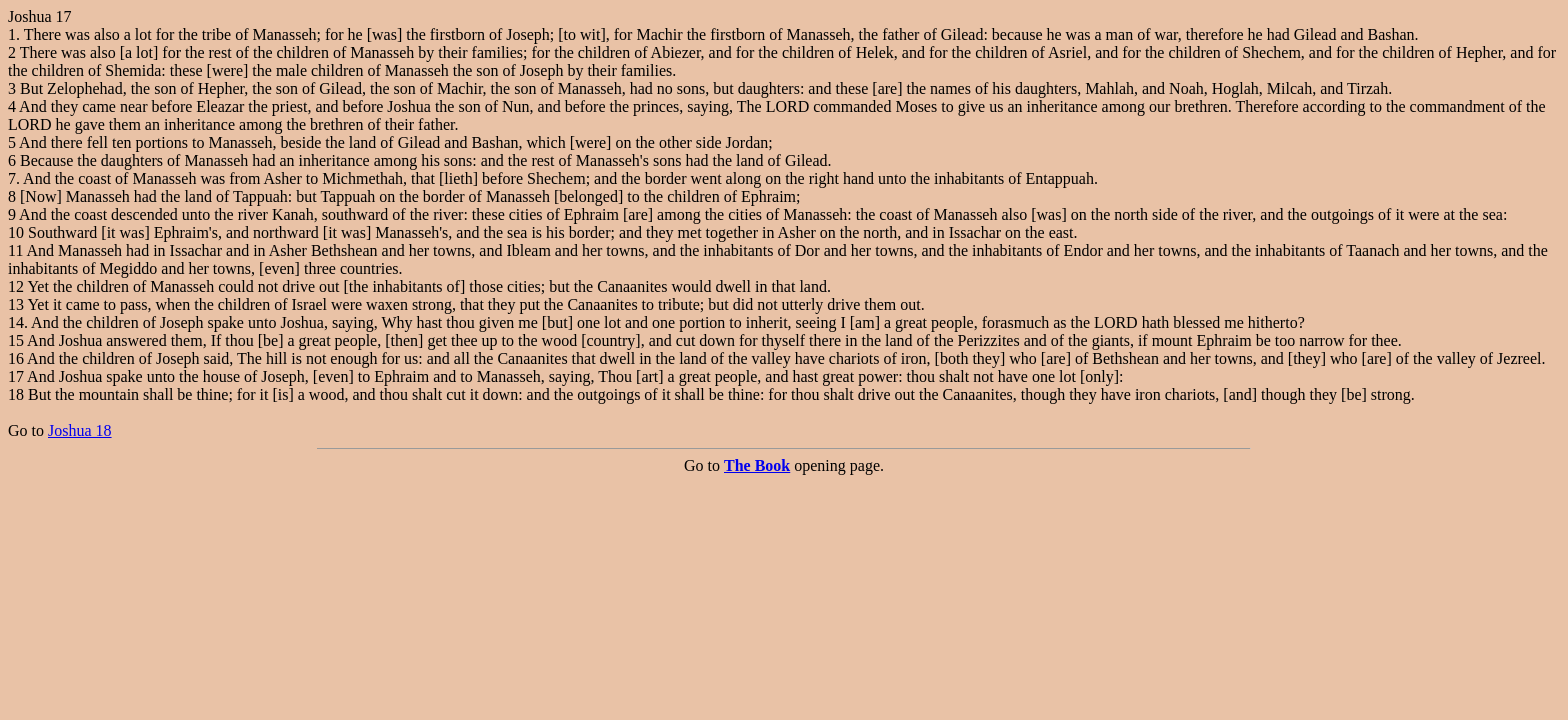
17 (16, 376)
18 (16, 394)
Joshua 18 (80, 430)
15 (16, 340)
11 (15, 250)
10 (16, 232)
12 (16, 286)
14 (16, 322)
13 (16, 304)
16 (16, 358)
